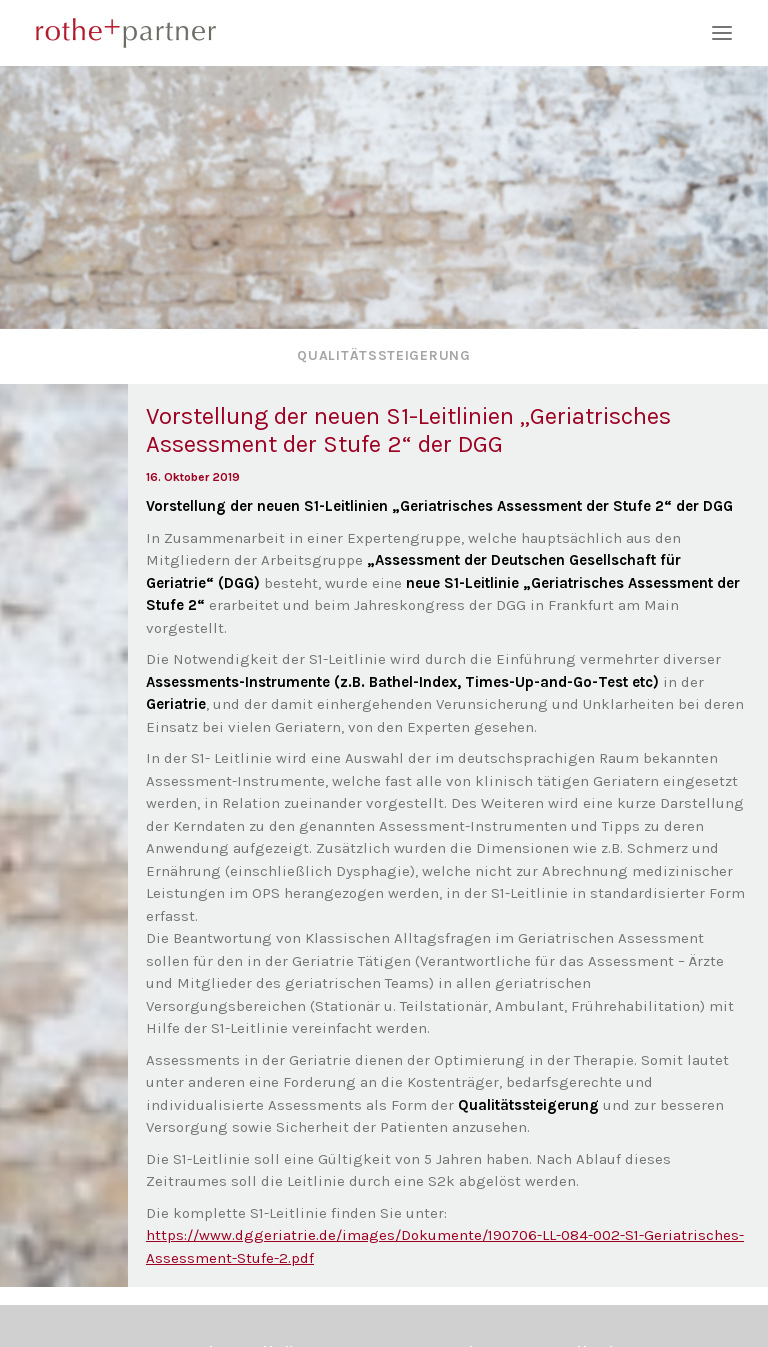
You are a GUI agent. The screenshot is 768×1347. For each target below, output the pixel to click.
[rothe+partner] (384, 33)
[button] (722, 33)
